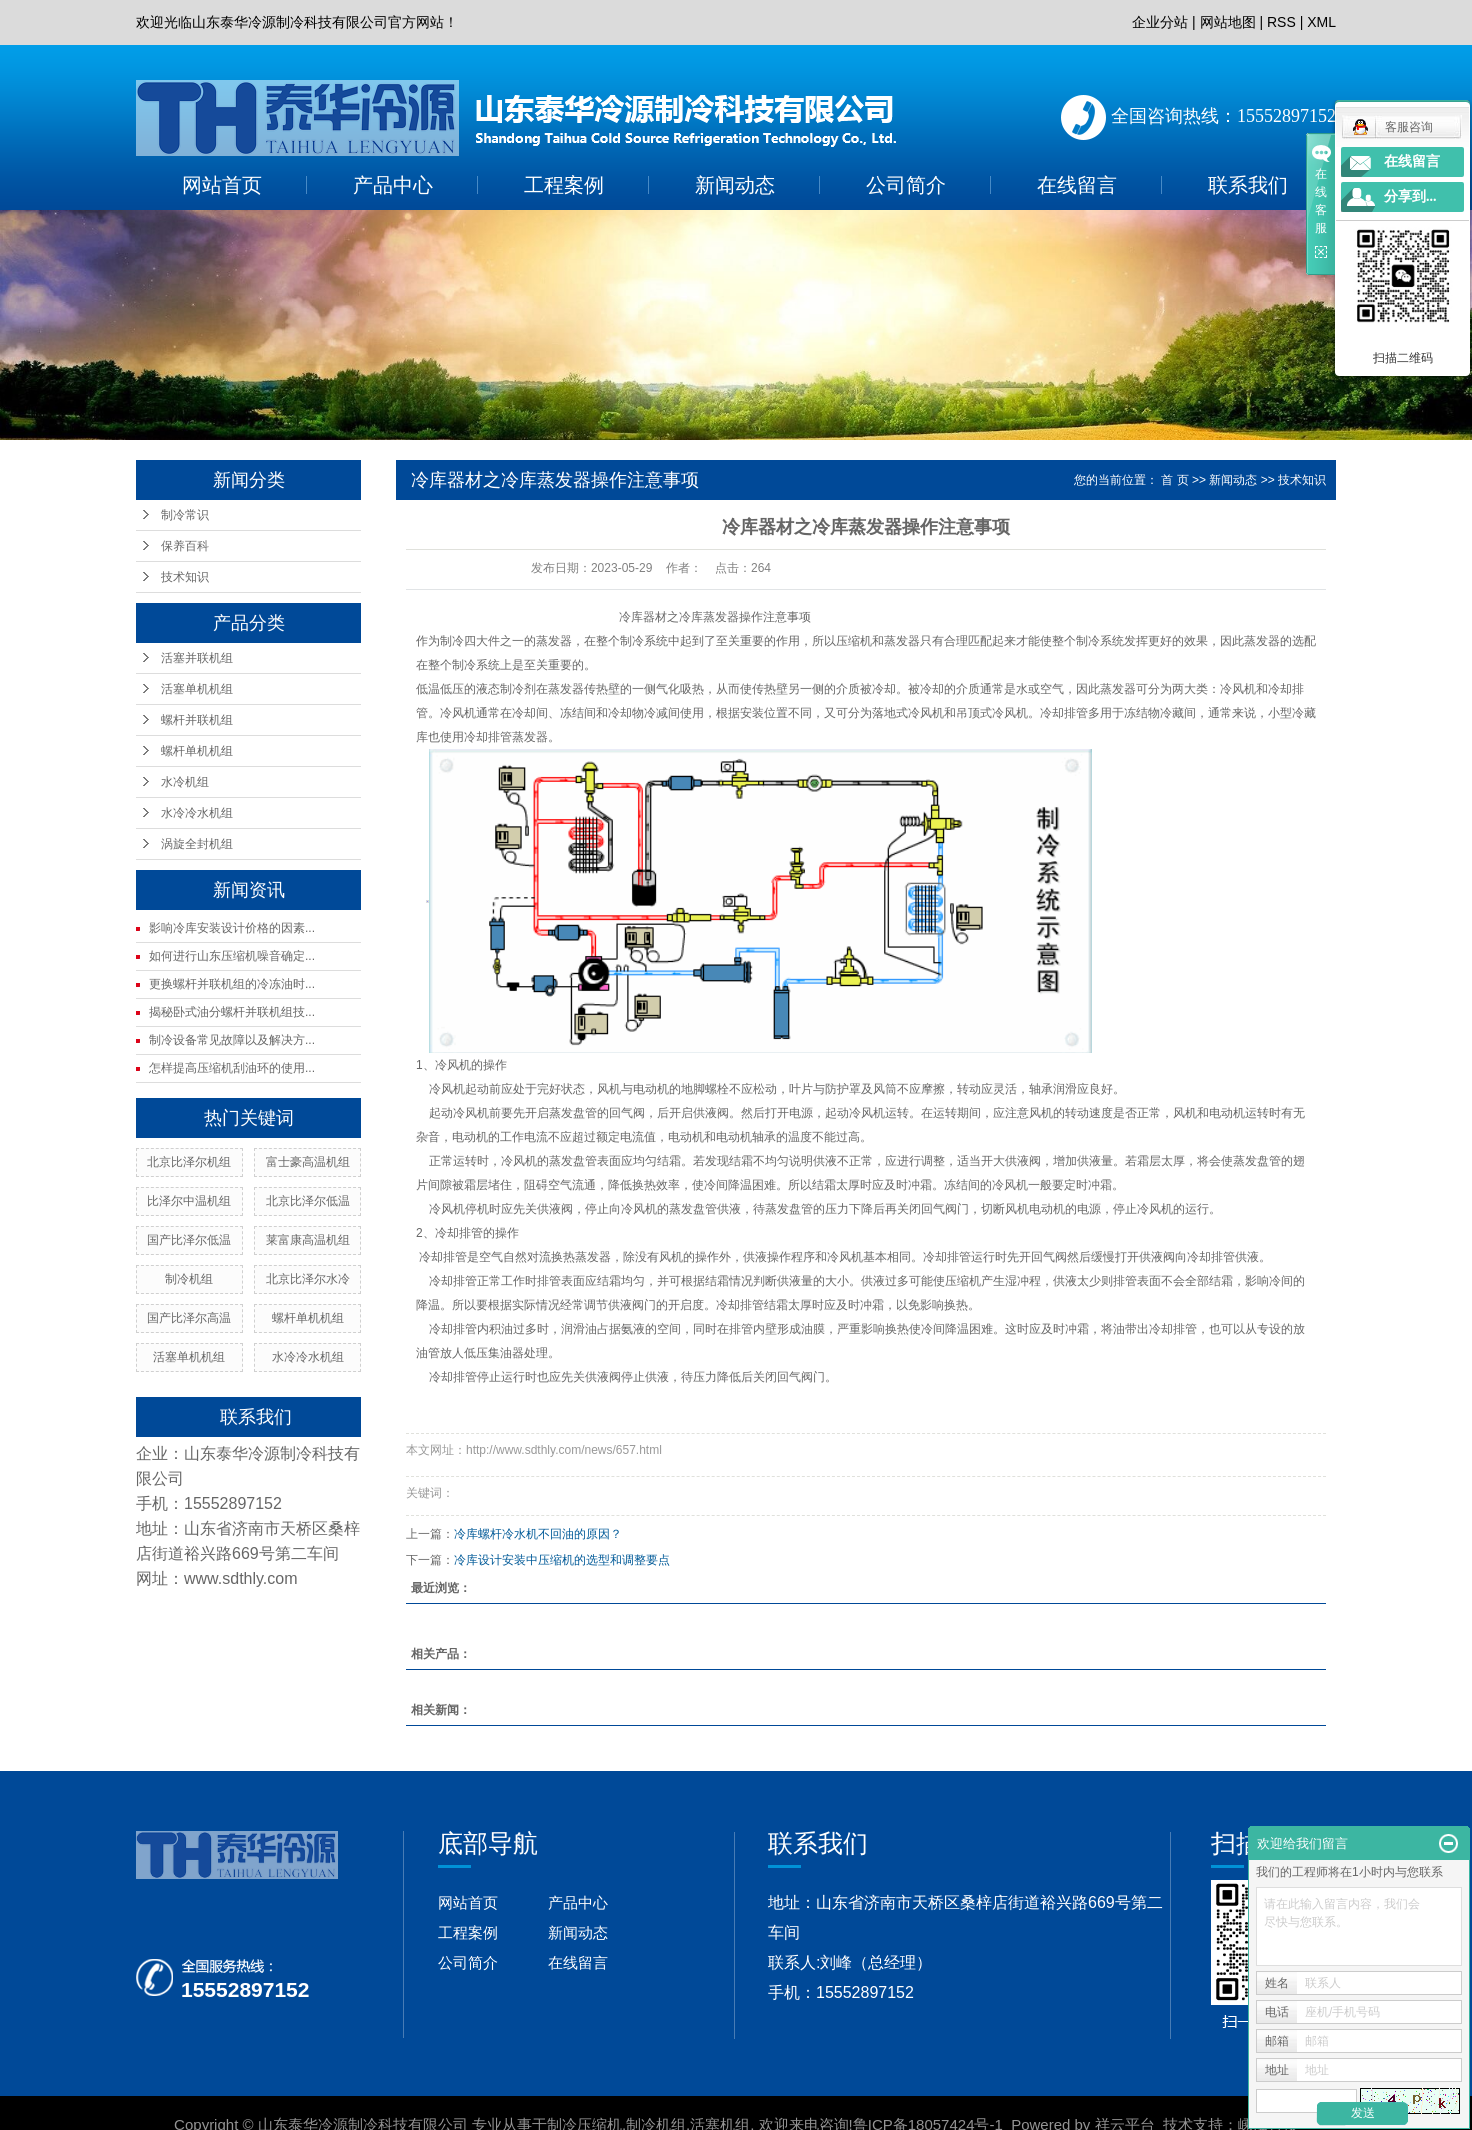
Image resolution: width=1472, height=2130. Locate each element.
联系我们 (1248, 185)
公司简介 (906, 185)
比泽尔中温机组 (189, 1201)
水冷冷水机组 (197, 813)
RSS (1281, 22)
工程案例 (564, 185)
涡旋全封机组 (197, 844)
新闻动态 (735, 185)
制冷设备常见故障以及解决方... (232, 1040)
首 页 (1174, 480)
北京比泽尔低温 (308, 1201)
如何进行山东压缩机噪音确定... (232, 956)
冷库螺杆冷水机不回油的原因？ (538, 1534)
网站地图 (1228, 22)
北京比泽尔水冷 (308, 1279)
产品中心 (393, 185)
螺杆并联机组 (197, 720)
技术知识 (185, 577)
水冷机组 (185, 782)
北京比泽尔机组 (189, 1162)
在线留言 (1077, 185)
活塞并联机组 (197, 658)
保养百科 (185, 546)
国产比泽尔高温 (189, 1318)
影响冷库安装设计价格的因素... (232, 928)
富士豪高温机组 (308, 1162)
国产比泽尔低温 (189, 1240)
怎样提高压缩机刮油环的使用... (232, 1068)
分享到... (1410, 196)
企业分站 (1160, 22)
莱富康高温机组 (308, 1240)
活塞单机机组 (197, 689)
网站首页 (222, 185)
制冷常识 (185, 515)
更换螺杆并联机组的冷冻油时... (232, 984)
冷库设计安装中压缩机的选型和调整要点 (562, 1560)
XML (1321, 22)
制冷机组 (189, 1279)
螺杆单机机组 (197, 751)
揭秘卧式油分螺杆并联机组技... (232, 1012)
